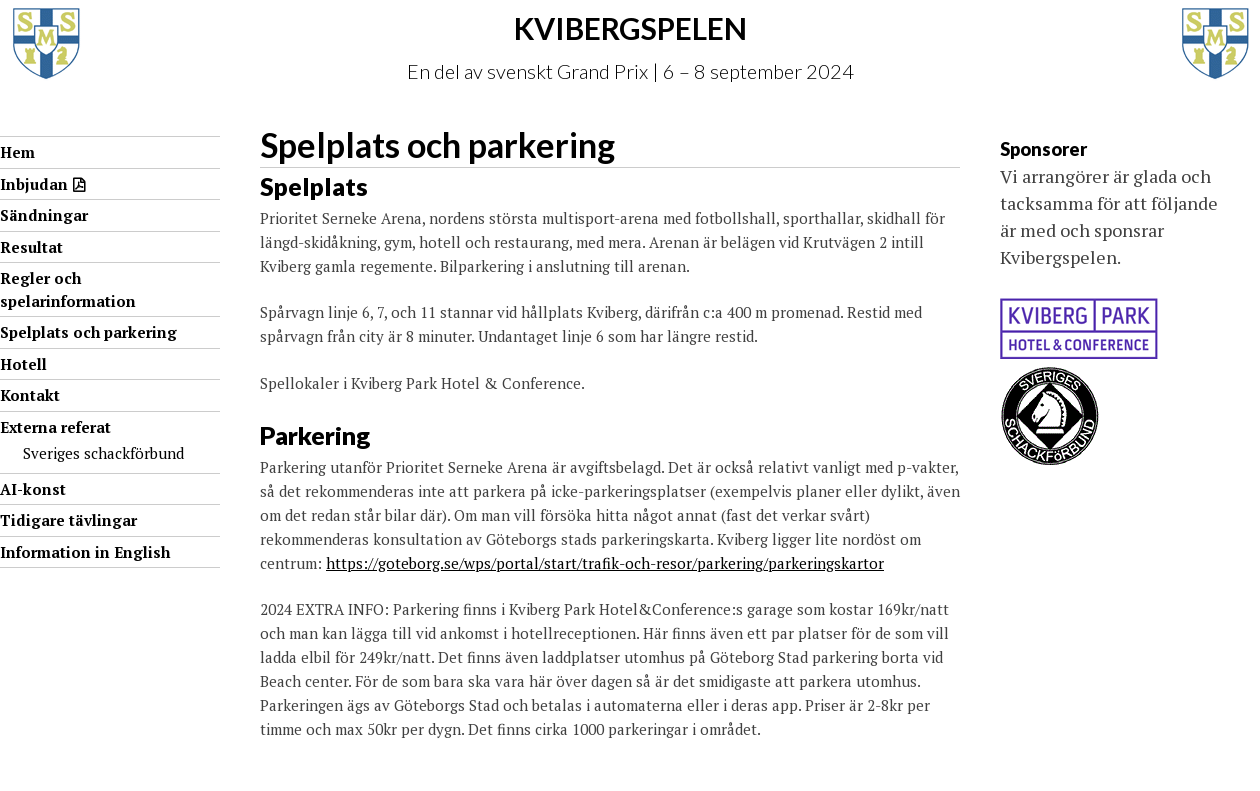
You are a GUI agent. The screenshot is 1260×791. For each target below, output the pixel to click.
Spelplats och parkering (88, 332)
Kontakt (30, 395)
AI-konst (33, 489)
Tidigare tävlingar (68, 520)
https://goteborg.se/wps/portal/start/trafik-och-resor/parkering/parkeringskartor (605, 563)
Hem (17, 152)
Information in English (85, 552)
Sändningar (44, 215)
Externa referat (55, 427)
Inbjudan (34, 184)
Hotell (23, 364)
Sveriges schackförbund (103, 453)
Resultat (31, 247)
